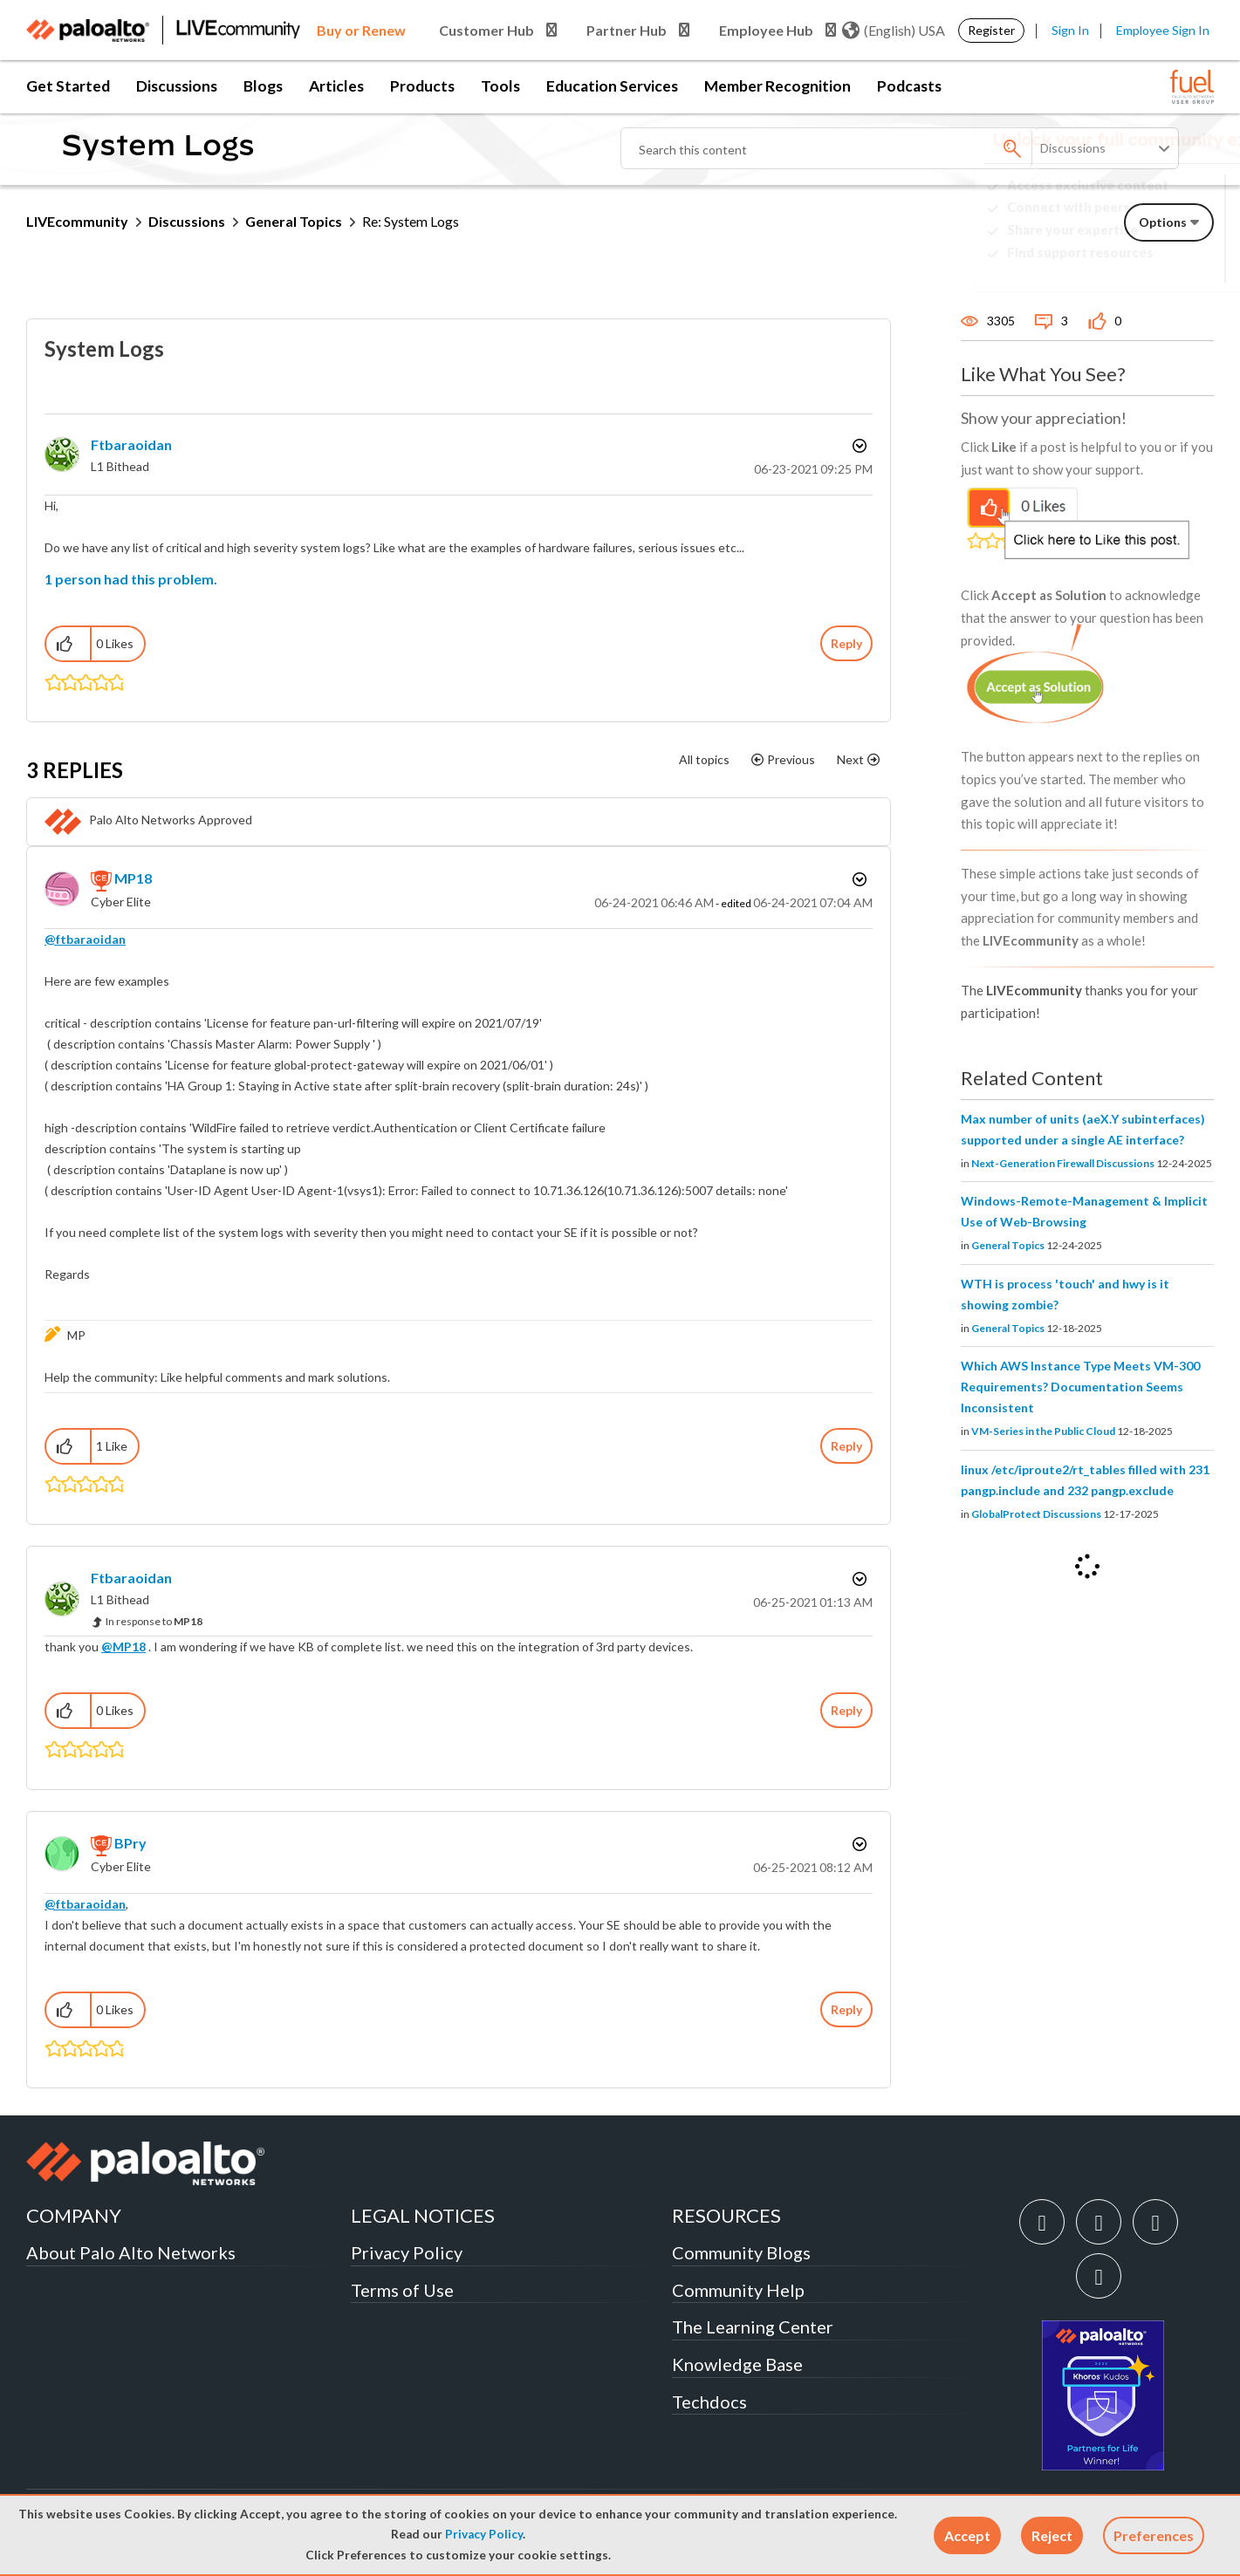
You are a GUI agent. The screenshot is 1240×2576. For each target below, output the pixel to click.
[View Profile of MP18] (133, 878)
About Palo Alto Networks (131, 2252)
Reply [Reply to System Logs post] (846, 643)
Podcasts (909, 86)
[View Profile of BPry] (130, 1843)
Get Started (68, 86)
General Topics (293, 221)
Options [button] (858, 446)
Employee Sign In (1162, 30)
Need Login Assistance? (1135, 266)
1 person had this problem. (131, 579)
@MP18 (123, 1646)
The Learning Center (752, 2326)
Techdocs (709, 2401)
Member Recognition (777, 86)
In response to (154, 1621)
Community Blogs (741, 2252)
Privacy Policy (484, 2534)
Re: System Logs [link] (410, 221)
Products (422, 86)
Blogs (263, 86)
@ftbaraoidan (85, 939)
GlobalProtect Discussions (1036, 1513)
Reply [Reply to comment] (846, 1445)
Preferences (1153, 2535)
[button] (967, 2535)
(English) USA (893, 30)
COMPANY (73, 2215)
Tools (500, 86)
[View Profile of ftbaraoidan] (131, 444)
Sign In (1070, 30)
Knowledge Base (737, 2364)
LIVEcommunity (77, 221)
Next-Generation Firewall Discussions (1062, 1163)
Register (991, 30)
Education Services (612, 86)
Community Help (738, 2289)
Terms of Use (402, 2289)
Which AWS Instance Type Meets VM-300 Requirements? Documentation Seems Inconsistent (1080, 1386)
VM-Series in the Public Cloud (1043, 1431)
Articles (336, 86)
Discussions (176, 86)
